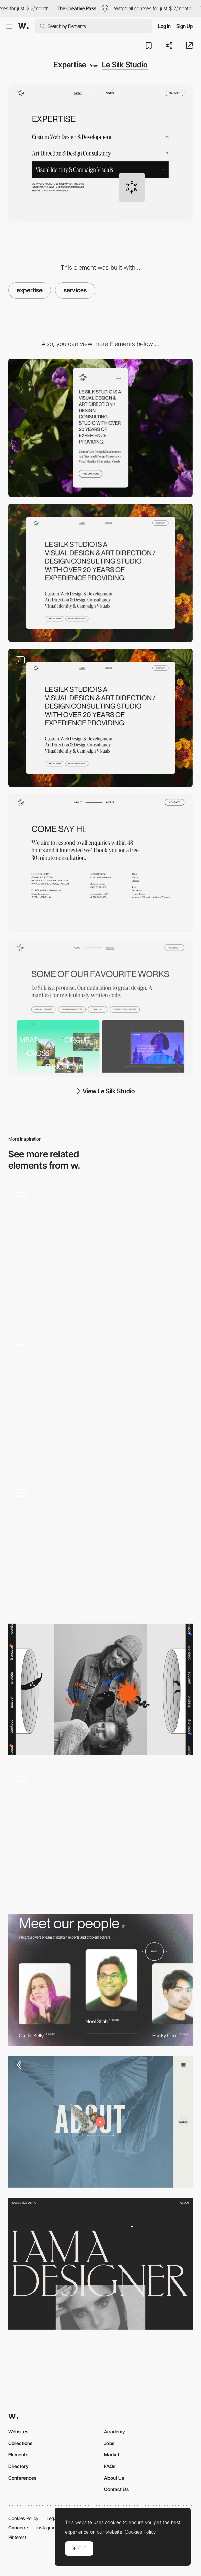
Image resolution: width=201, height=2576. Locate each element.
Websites (18, 2431)
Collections (20, 2443)
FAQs (109, 2466)
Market (111, 2454)
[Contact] (100, 863)
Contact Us (116, 2489)
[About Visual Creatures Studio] (100, 1254)
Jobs (109, 2443)
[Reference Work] (100, 1008)
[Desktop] (100, 573)
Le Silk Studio (125, 64)
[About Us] (100, 1835)
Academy (114, 2431)
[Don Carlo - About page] (100, 1689)
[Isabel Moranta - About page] (100, 2264)
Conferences (22, 2478)
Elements (18, 2454)
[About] (100, 718)
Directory (18, 2466)
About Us (114, 2478)
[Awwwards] (23, 26)
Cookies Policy (23, 2518)
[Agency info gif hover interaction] (100, 1548)
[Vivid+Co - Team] (100, 1980)
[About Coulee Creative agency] (100, 2122)
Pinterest (17, 2537)
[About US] (100, 1402)
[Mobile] (100, 428)
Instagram (46, 2527)
